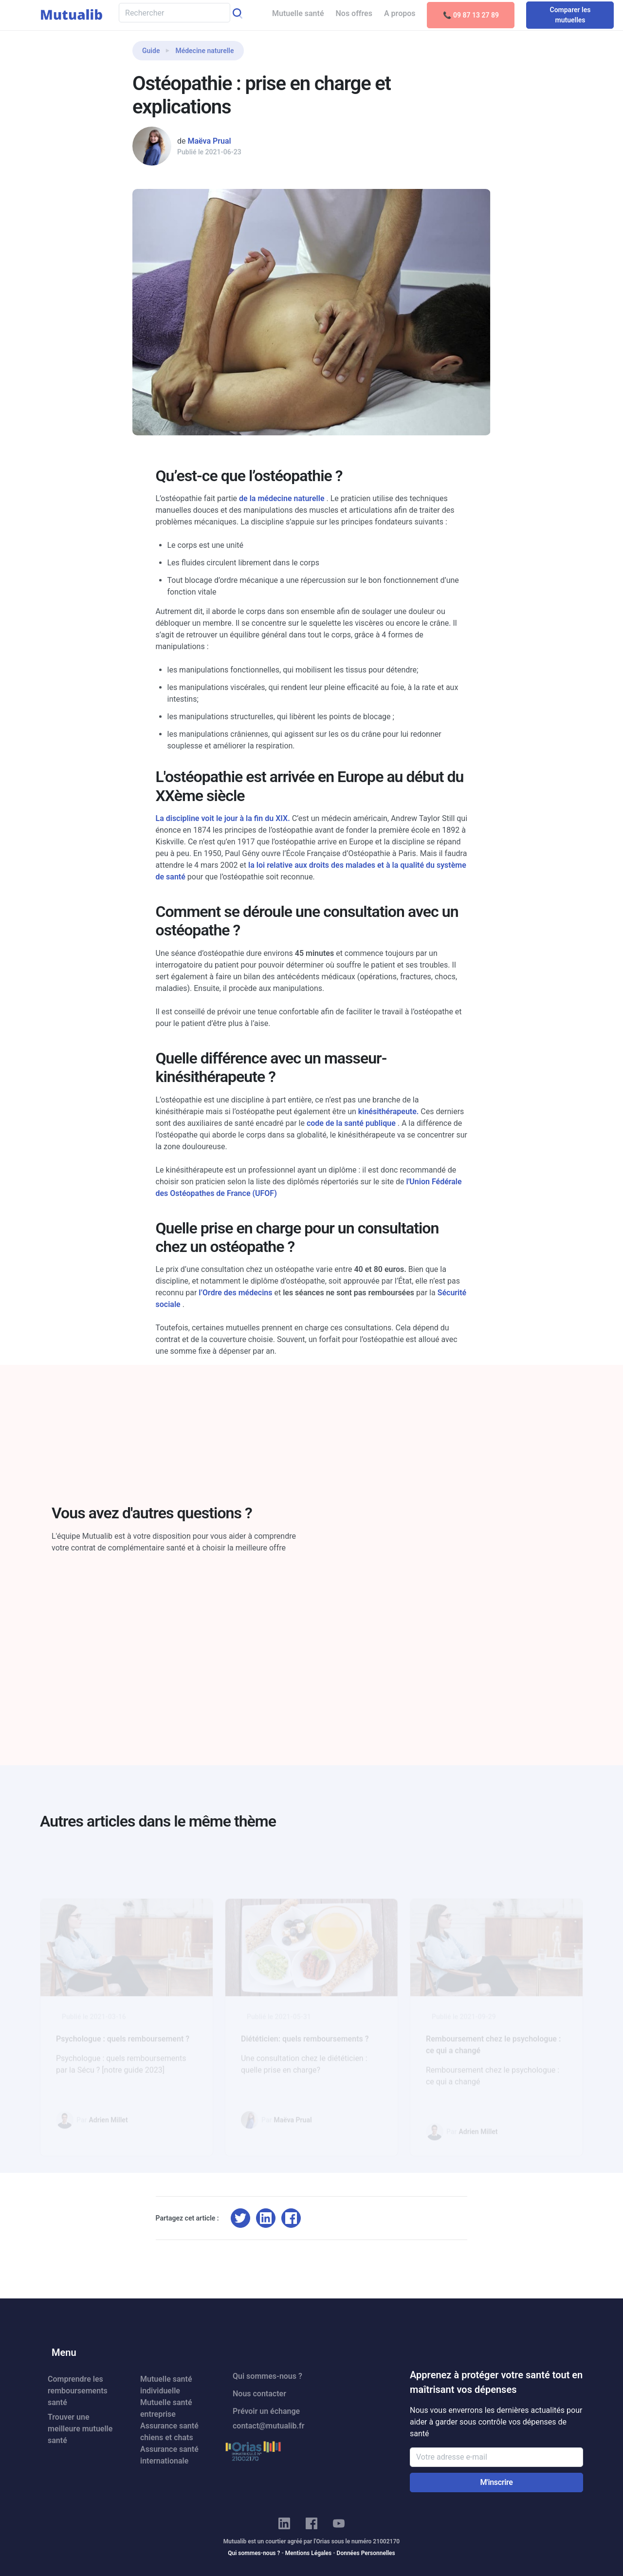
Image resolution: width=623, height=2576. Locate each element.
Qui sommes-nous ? (267, 2376)
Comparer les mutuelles (570, 15)
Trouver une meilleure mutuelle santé (80, 2428)
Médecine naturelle (204, 51)
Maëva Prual (209, 141)
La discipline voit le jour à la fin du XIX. (224, 818)
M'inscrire (496, 2482)
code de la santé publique (352, 1123)
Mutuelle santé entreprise (166, 2408)
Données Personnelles (366, 2553)
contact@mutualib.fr (268, 2425)
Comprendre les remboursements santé (78, 2390)
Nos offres (354, 13)
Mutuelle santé (298, 13)
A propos (400, 13)
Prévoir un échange (266, 2411)
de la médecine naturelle (282, 498)
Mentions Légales (308, 2553)
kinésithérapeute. (388, 1111)
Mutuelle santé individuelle (166, 2384)
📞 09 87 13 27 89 (471, 15)
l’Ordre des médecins (236, 1292)
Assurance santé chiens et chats (169, 2431)
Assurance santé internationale (169, 2455)
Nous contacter (259, 2393)
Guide (151, 51)
